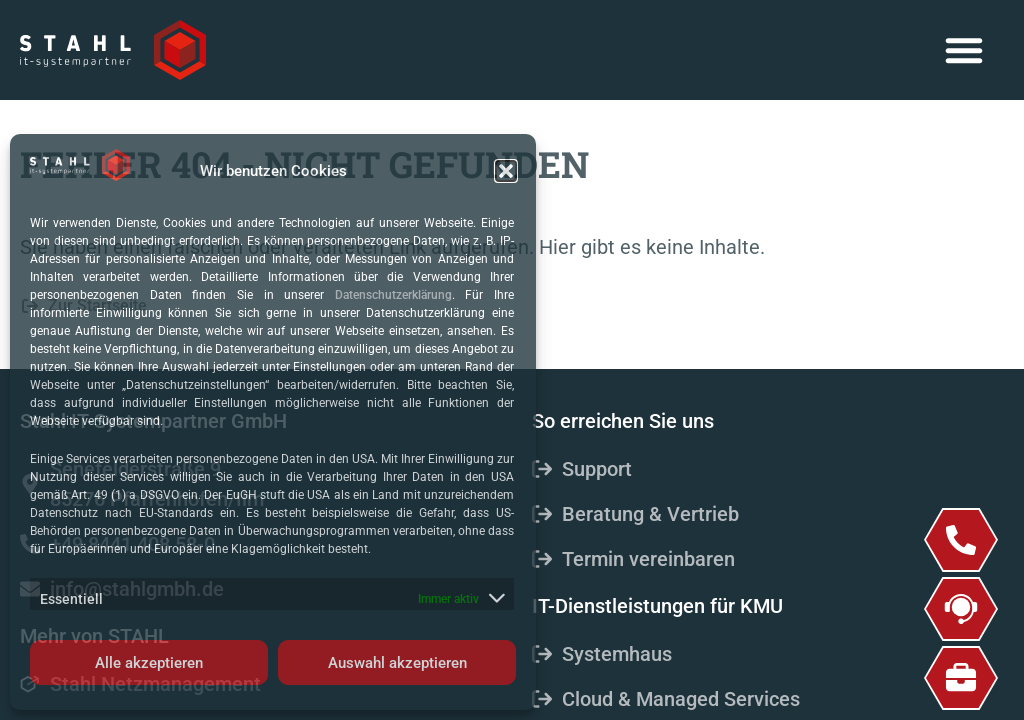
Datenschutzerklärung (393, 295)
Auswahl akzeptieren (397, 663)
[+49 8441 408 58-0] (961, 540)
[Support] (961, 609)
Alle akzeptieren (149, 663)
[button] (506, 171)
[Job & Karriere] (961, 678)
